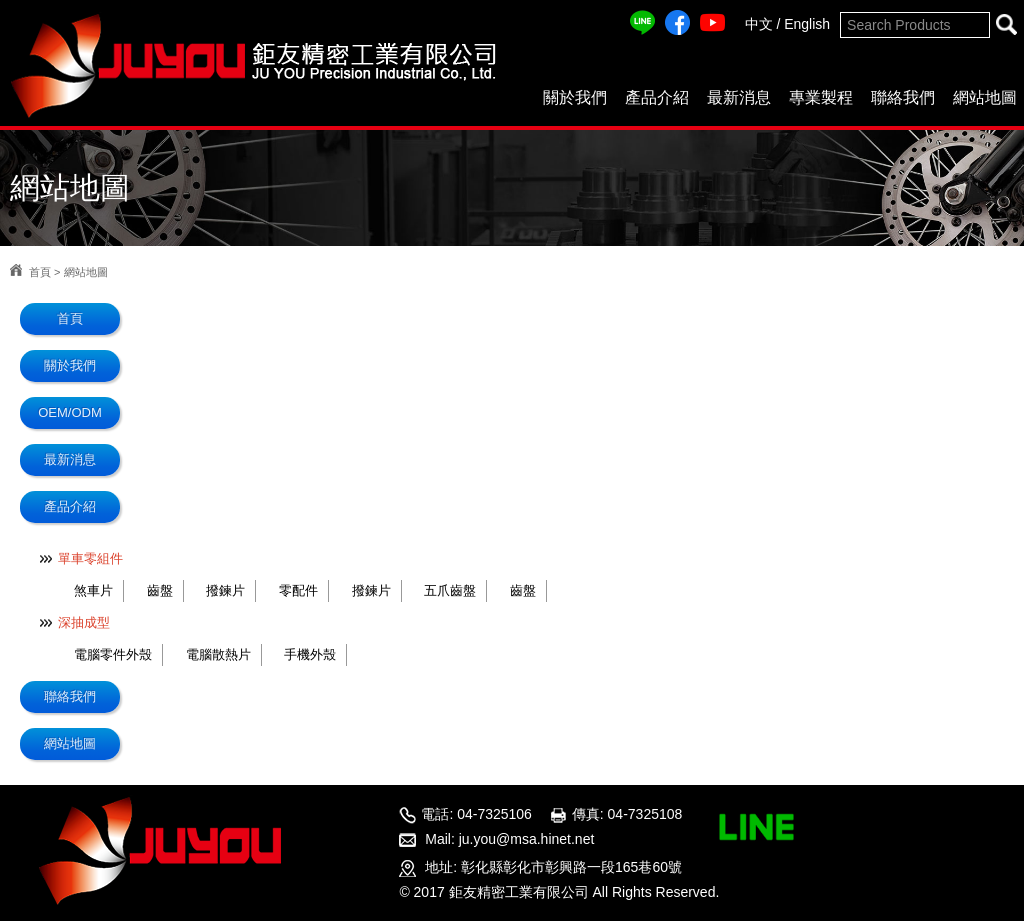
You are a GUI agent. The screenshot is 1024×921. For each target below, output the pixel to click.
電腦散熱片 (218, 654)
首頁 (40, 272)
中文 (759, 24)
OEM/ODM (70, 412)
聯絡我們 (903, 97)
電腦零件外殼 (113, 654)
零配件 (298, 590)
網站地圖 (985, 97)
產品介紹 (657, 97)
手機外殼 (310, 654)
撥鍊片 (225, 590)
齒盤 (160, 590)
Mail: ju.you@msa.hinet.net (509, 839)
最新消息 (739, 97)
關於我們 (575, 97)
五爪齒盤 (450, 590)
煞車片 (93, 590)
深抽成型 (84, 622)
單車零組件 (90, 558)
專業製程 (821, 97)
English (807, 24)
